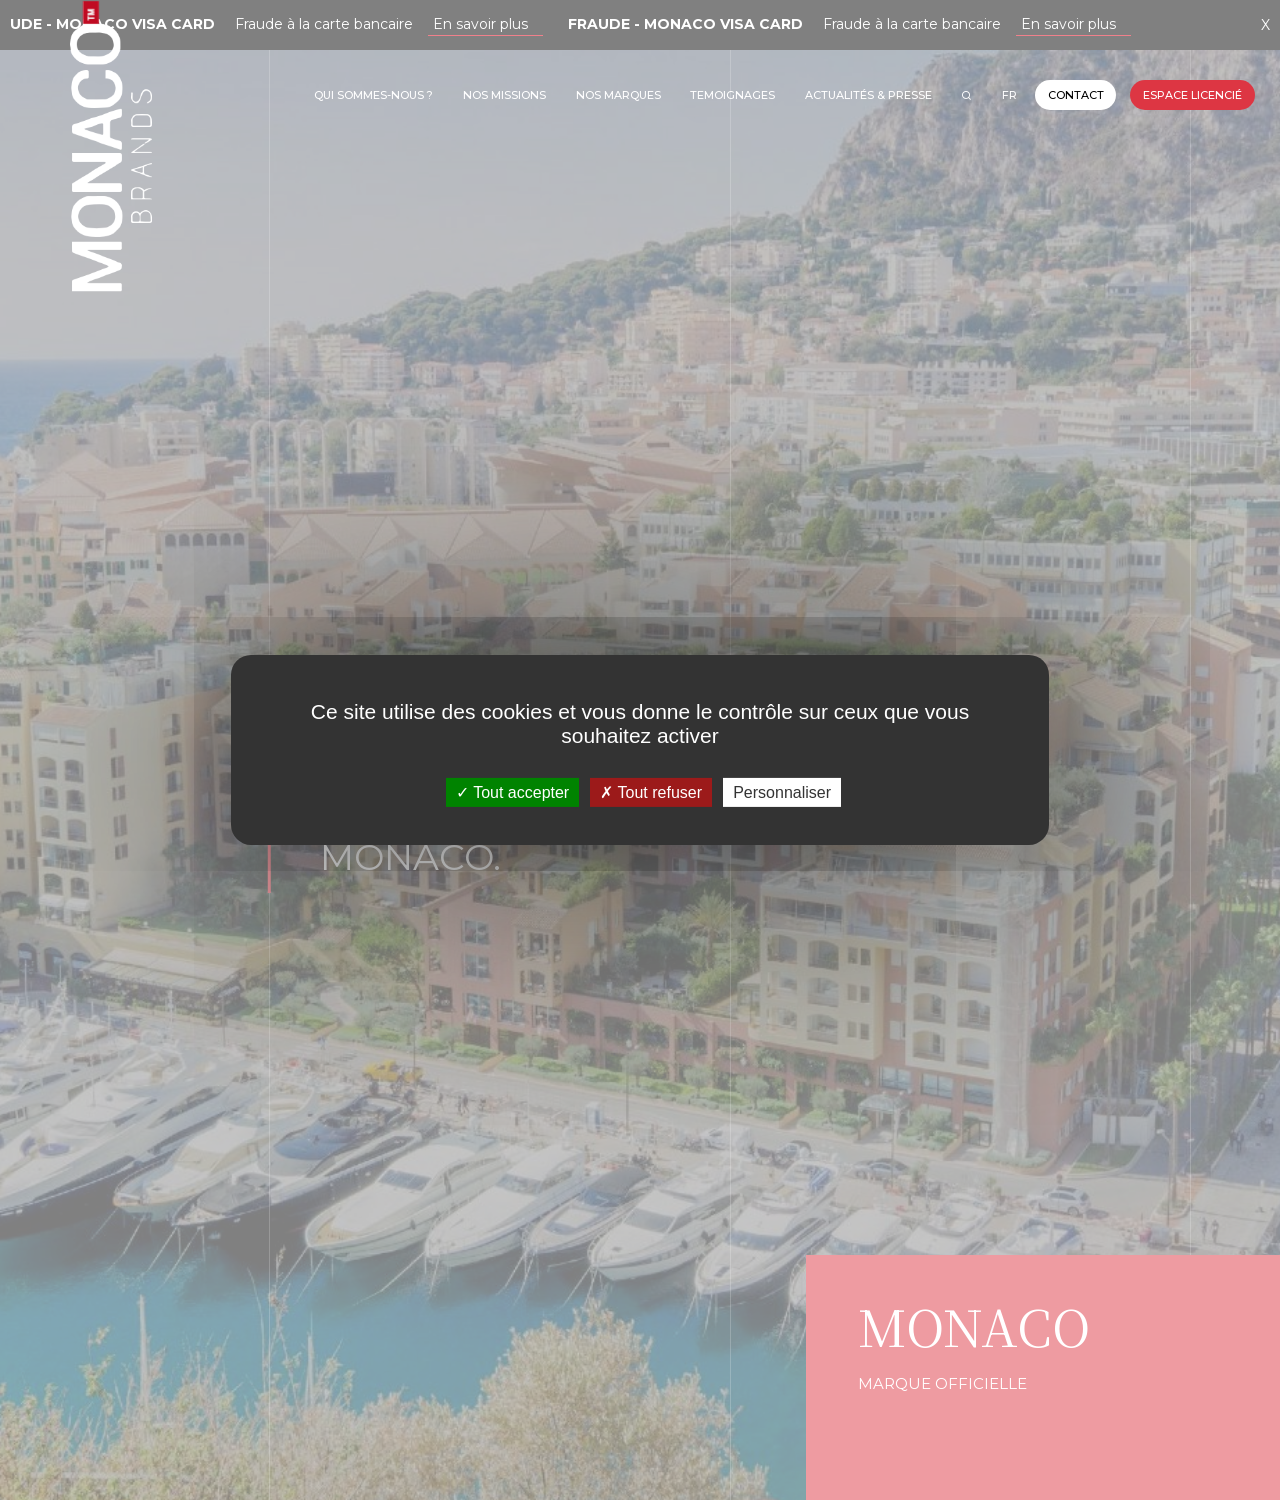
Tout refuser (651, 792)
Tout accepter (512, 792)
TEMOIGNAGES (732, 95)
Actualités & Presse (868, 95)
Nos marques (618, 95)
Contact (1076, 95)
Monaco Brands (111, 216)
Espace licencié (1192, 95)
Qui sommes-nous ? (373, 95)
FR (1009, 95)
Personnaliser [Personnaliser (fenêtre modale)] (782, 792)
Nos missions (504, 95)
